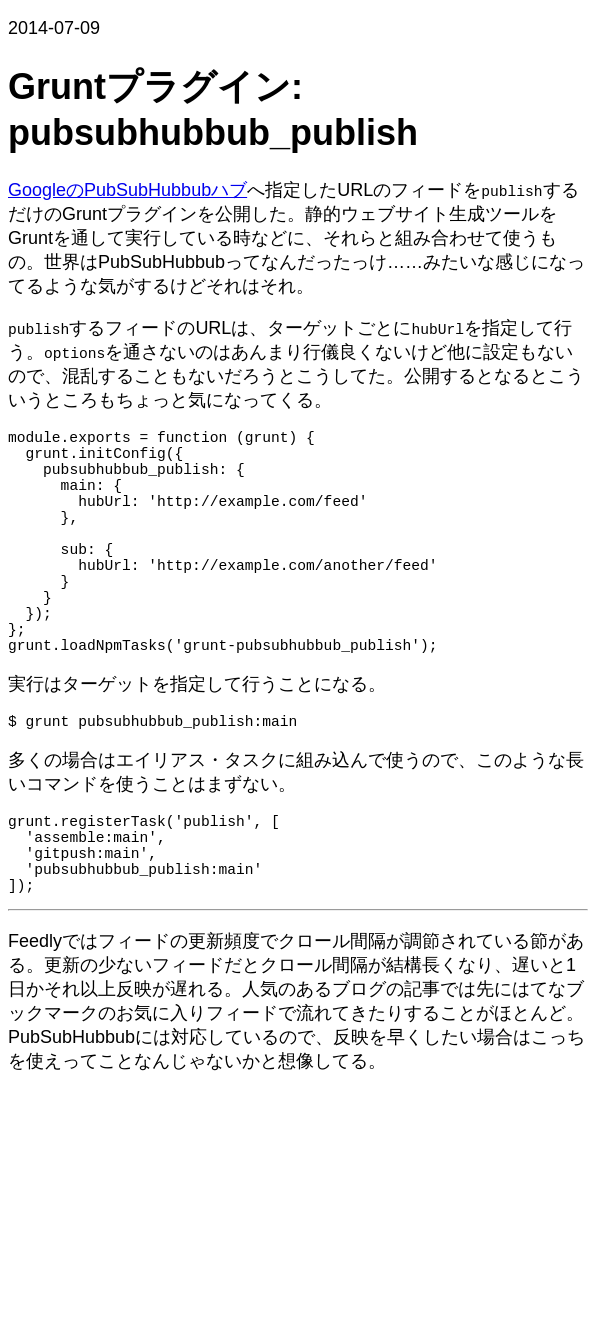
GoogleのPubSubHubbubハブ (127, 190)
